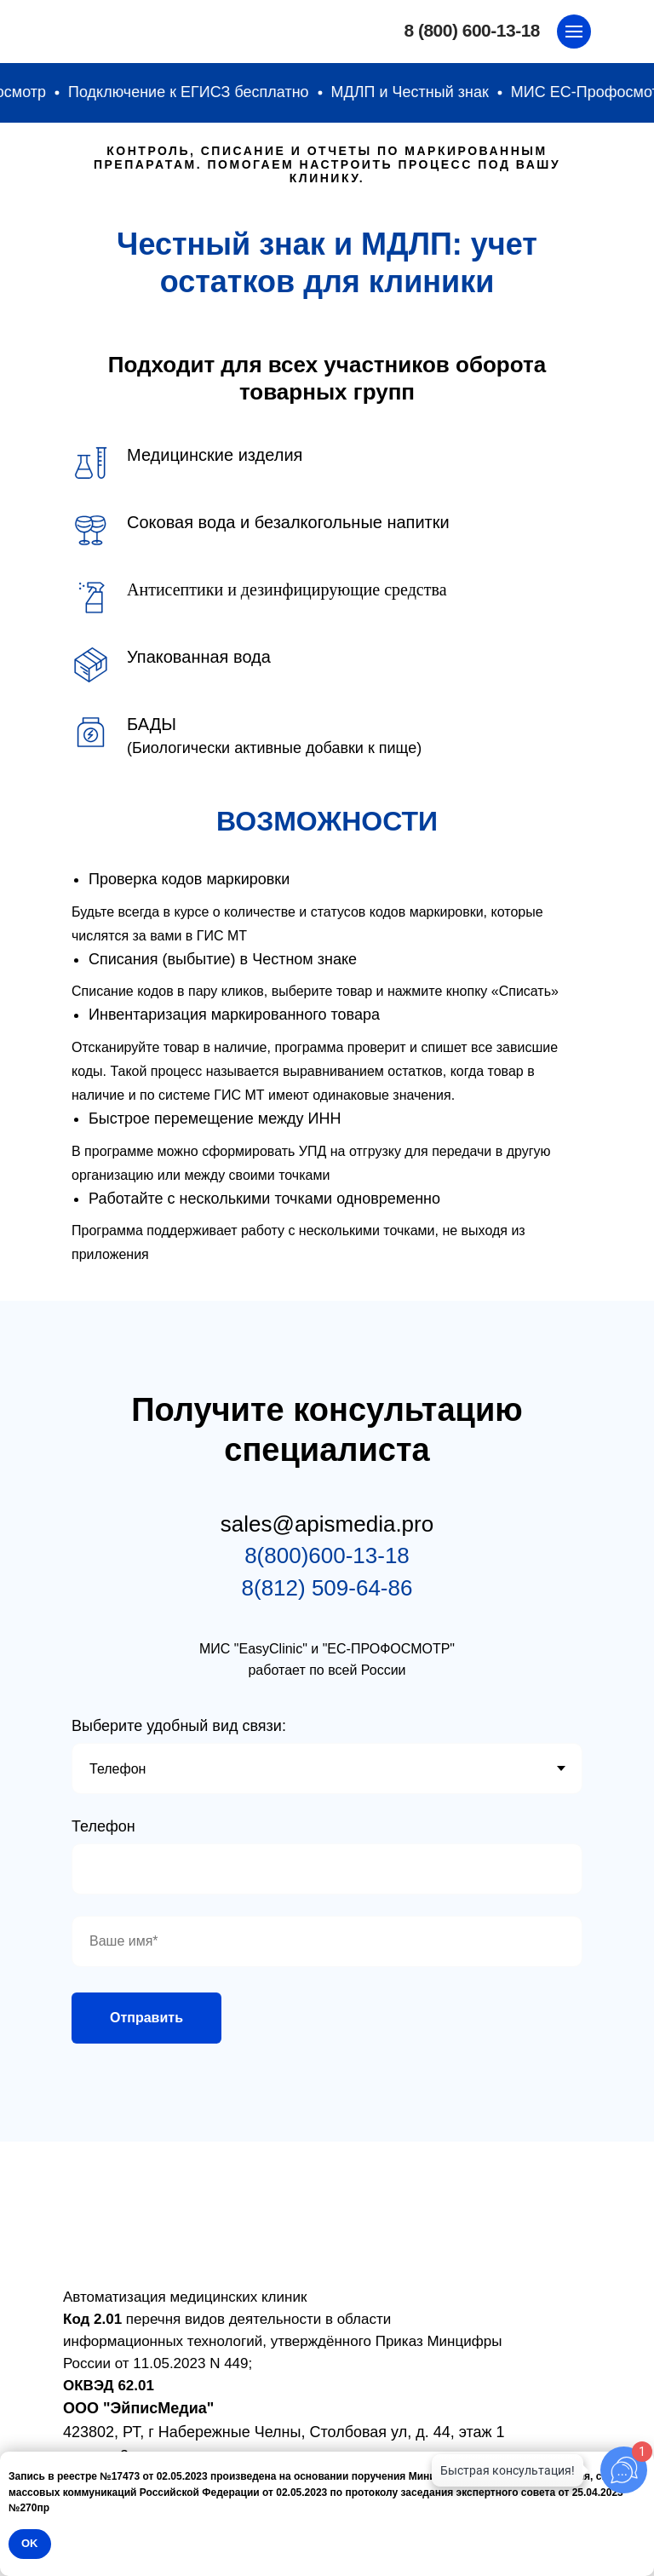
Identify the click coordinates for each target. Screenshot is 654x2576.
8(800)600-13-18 (327, 1555)
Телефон (103, 1826)
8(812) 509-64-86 (327, 1588)
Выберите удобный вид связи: (179, 1725)
